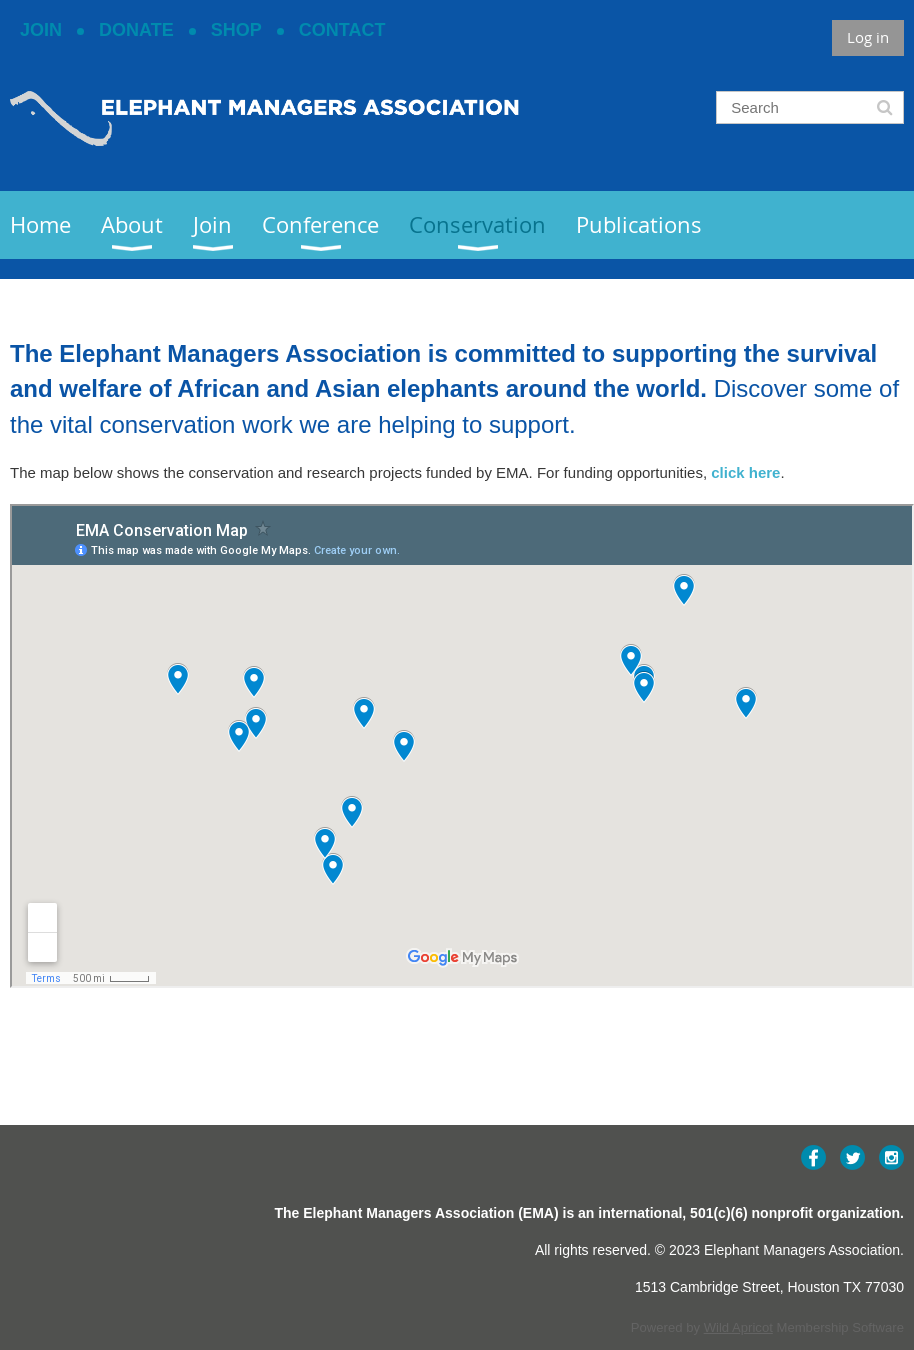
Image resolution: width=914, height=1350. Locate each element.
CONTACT (342, 30)
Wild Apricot (738, 1327)
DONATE (136, 30)
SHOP (236, 30)
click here (745, 472)
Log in (868, 37)
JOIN (41, 30)
